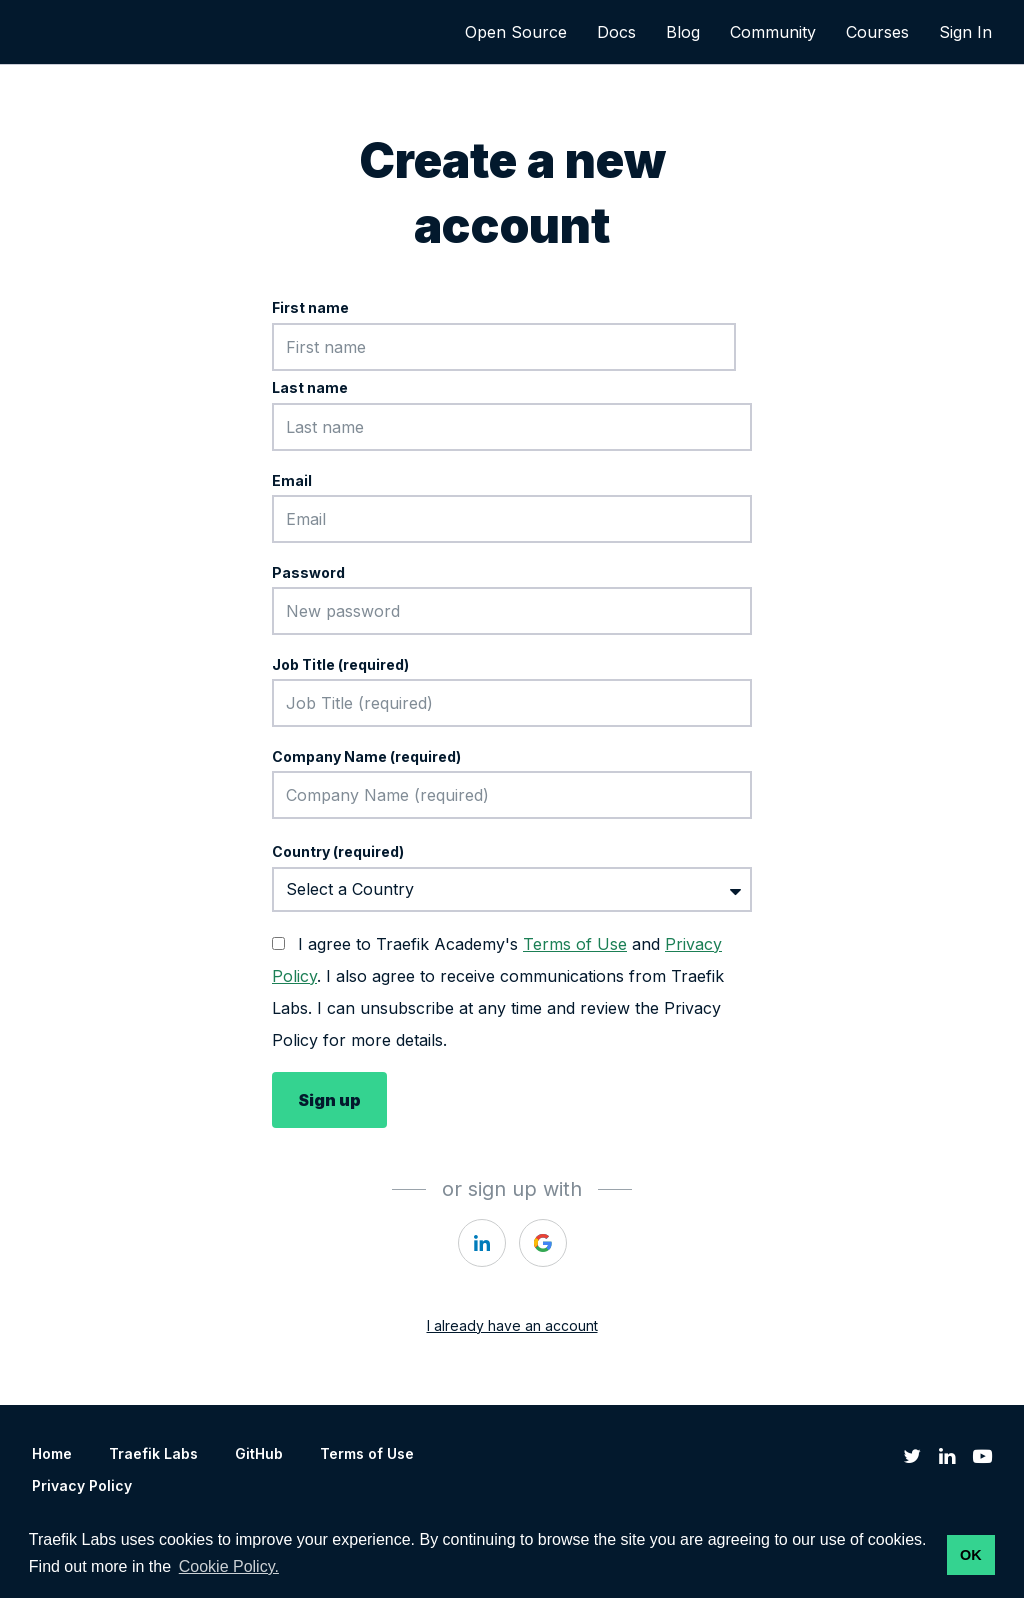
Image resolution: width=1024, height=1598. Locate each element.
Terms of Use (575, 944)
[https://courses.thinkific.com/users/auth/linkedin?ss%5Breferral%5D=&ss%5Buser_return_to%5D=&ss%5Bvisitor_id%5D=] (482, 1243)
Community (773, 32)
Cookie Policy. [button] (229, 1566)
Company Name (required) (366, 756)
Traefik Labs (153, 1453)
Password (308, 572)
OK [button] (971, 1555)
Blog (683, 32)
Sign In (965, 32)
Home (52, 1453)
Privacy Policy (82, 1485)
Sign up (329, 1100)
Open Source (516, 32)
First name (310, 307)
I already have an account (512, 1325)
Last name (310, 387)
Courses (877, 32)
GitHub (259, 1453)
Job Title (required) (340, 664)
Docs (616, 32)
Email (292, 480)
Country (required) (338, 851)
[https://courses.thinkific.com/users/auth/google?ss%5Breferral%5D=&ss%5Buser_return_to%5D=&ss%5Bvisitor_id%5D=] (543, 1243)
